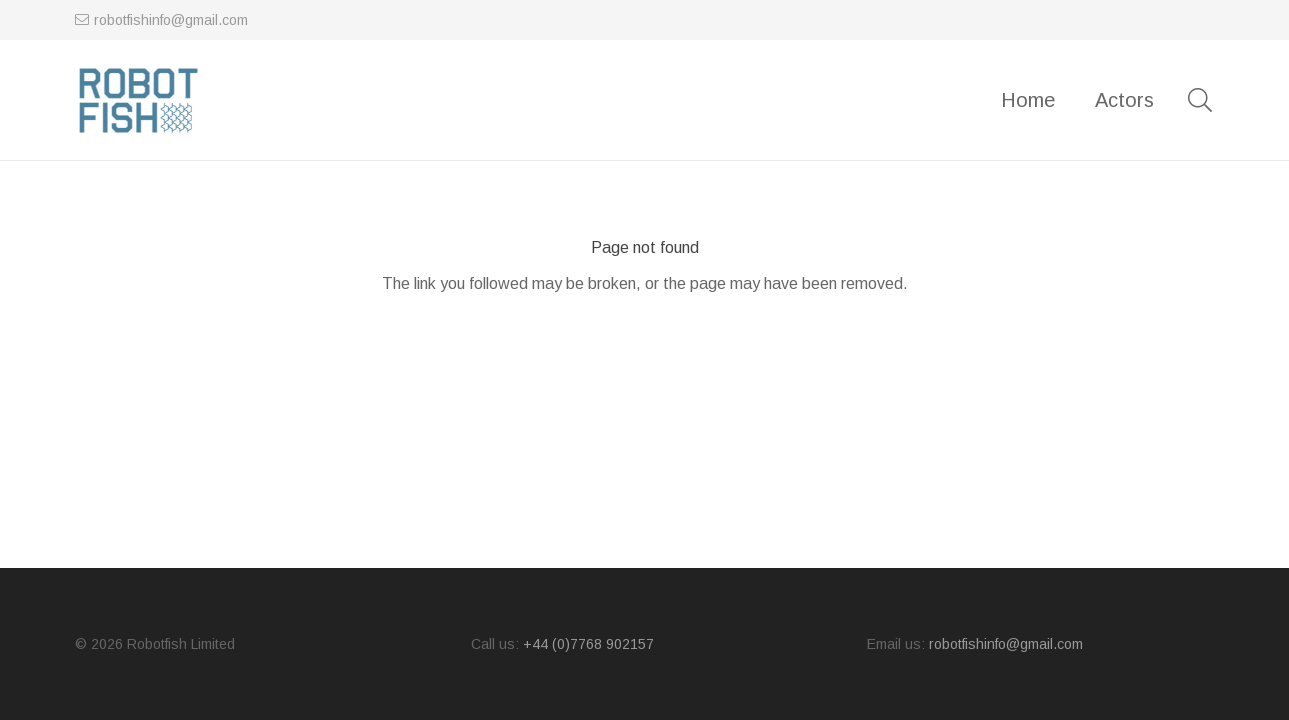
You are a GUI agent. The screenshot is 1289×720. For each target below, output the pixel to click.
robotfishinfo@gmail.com (1006, 644)
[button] (1200, 100)
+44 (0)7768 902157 (588, 644)
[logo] (138, 100)
